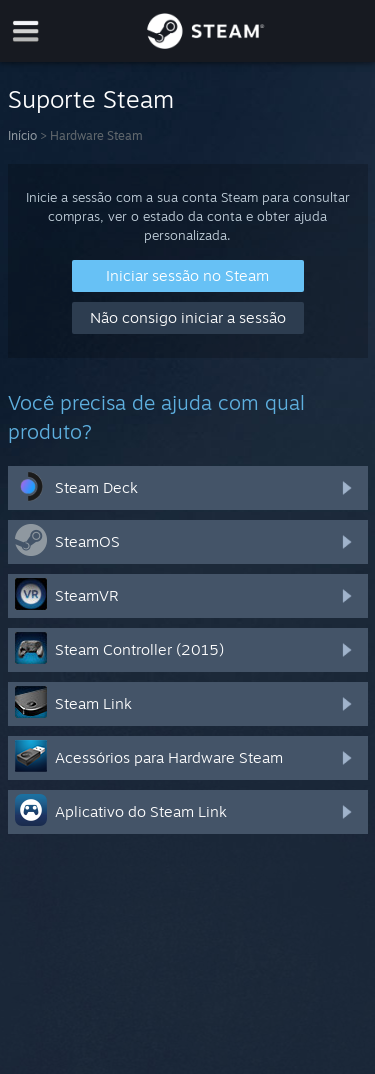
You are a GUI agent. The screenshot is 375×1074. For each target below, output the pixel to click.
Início (22, 135)
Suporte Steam (91, 99)
